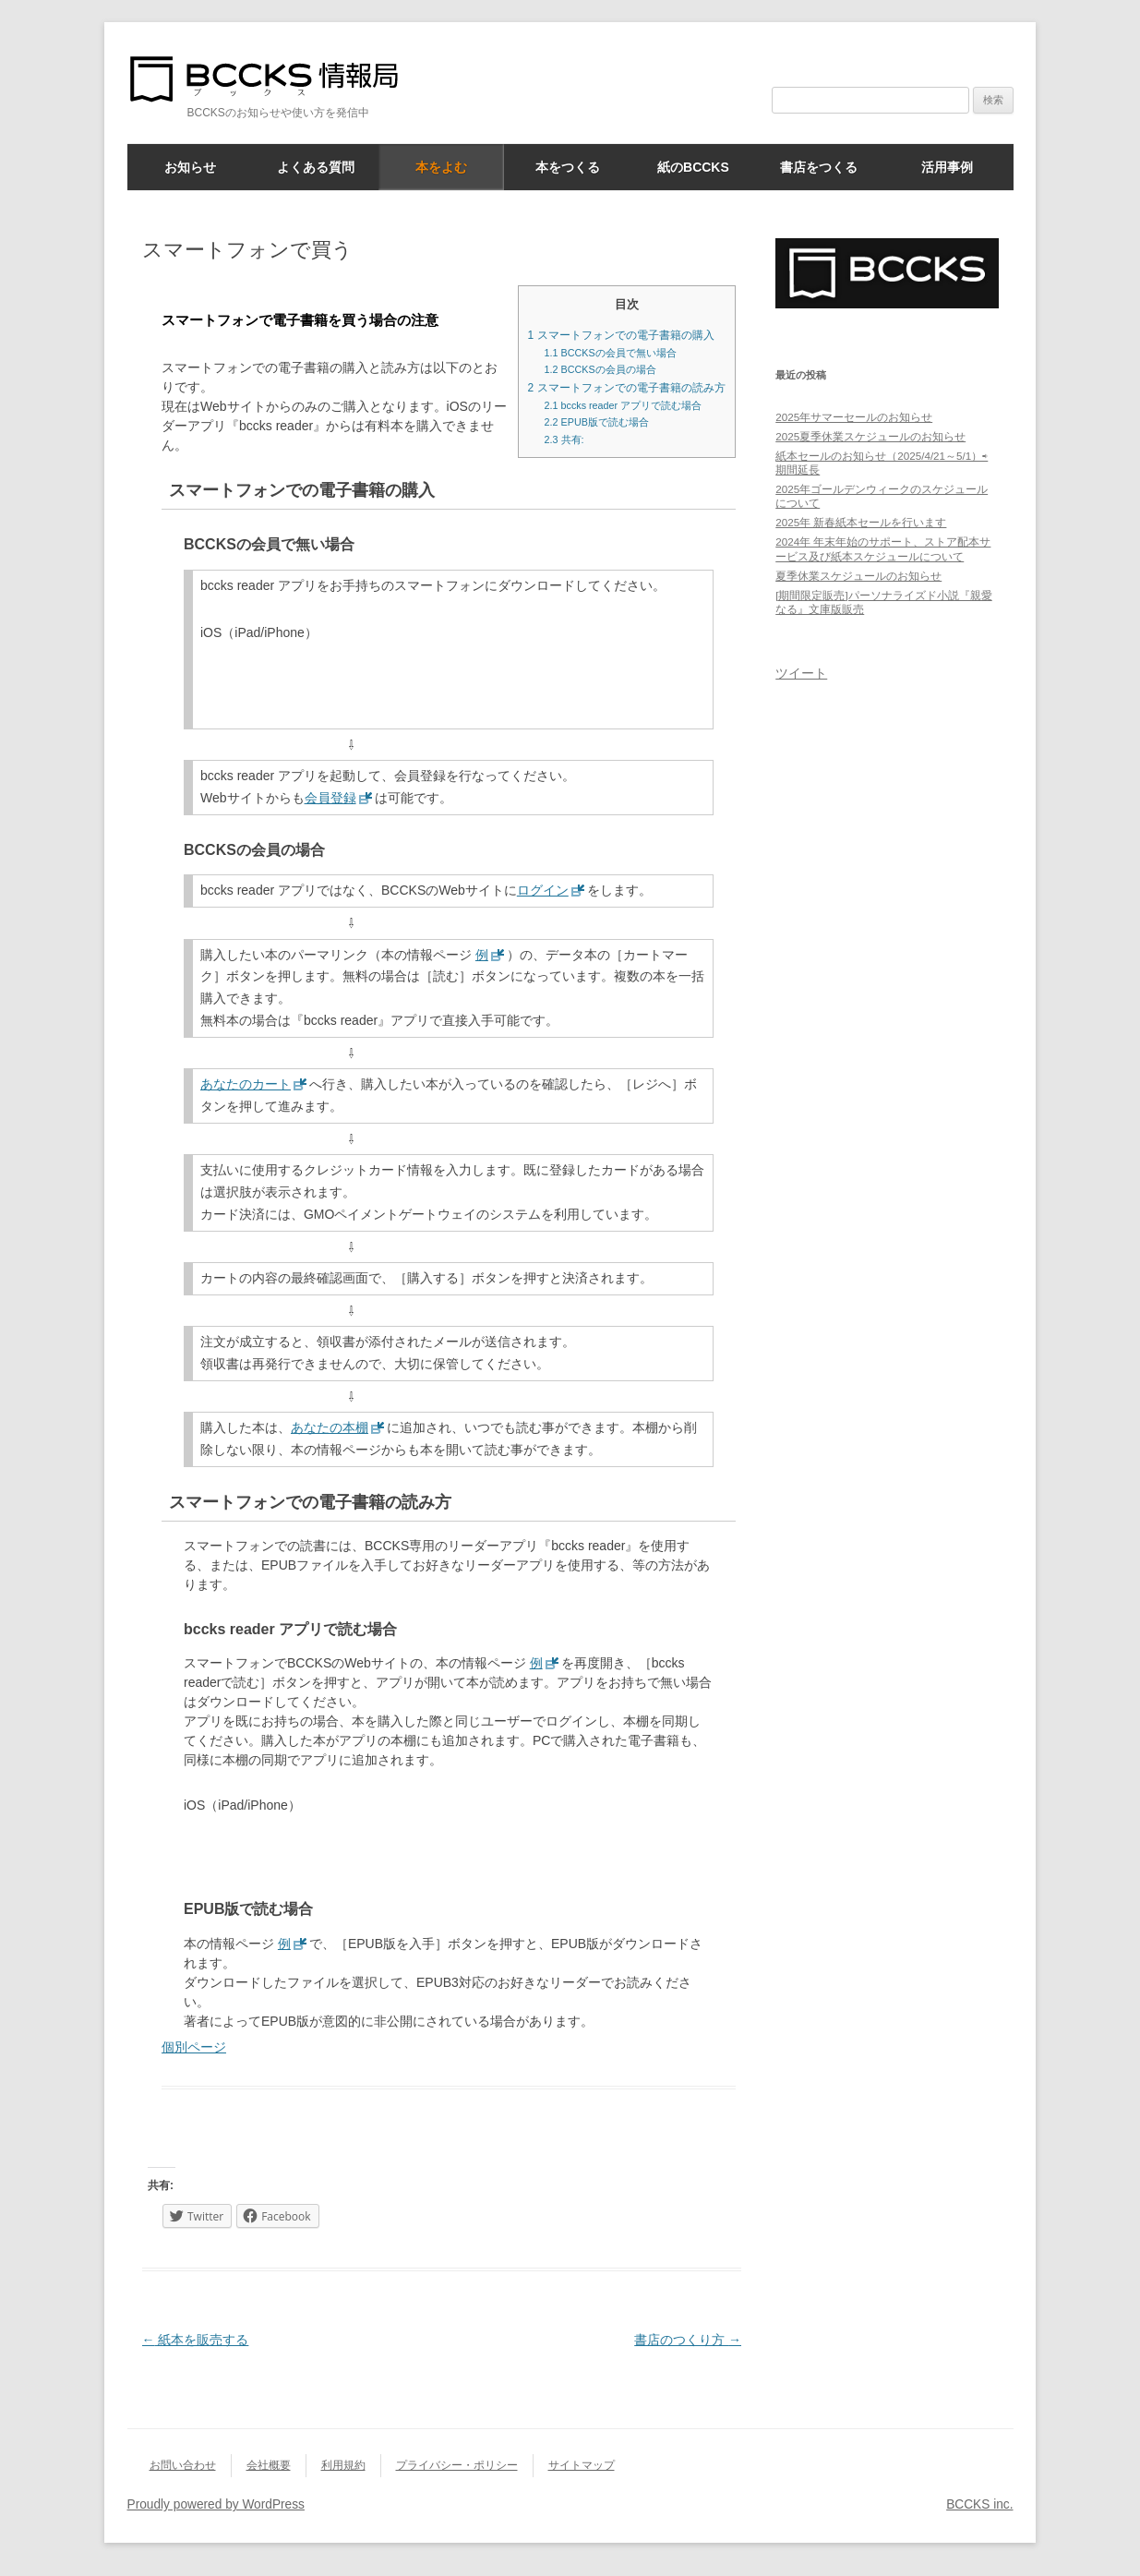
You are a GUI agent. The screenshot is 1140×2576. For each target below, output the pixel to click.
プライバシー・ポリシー (457, 2465)
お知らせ (190, 167)
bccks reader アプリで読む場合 (623, 405)
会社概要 (268, 2465)
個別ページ (194, 2047)
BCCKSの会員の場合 (600, 369)
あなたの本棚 (329, 1427)
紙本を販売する (195, 2339)
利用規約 (343, 2465)
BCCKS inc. (979, 2504)
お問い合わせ (183, 2465)
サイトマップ (581, 2465)
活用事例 (947, 167)
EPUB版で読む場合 (597, 421)
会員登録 (330, 797)
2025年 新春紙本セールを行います (860, 522)
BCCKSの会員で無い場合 (611, 352)
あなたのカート (245, 1084)
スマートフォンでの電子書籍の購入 (621, 335)
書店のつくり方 (687, 2339)
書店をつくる (819, 167)
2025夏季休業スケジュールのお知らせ (870, 436)
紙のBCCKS (693, 167)
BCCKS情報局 (275, 79)
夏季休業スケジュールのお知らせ (858, 576)
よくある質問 (315, 167)
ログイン (543, 890)
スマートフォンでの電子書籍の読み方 (627, 387)
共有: (564, 439)
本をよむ (441, 167)
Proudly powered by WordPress (216, 2504)
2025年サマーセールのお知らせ (853, 417)
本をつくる (567, 167)
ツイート (801, 673)
